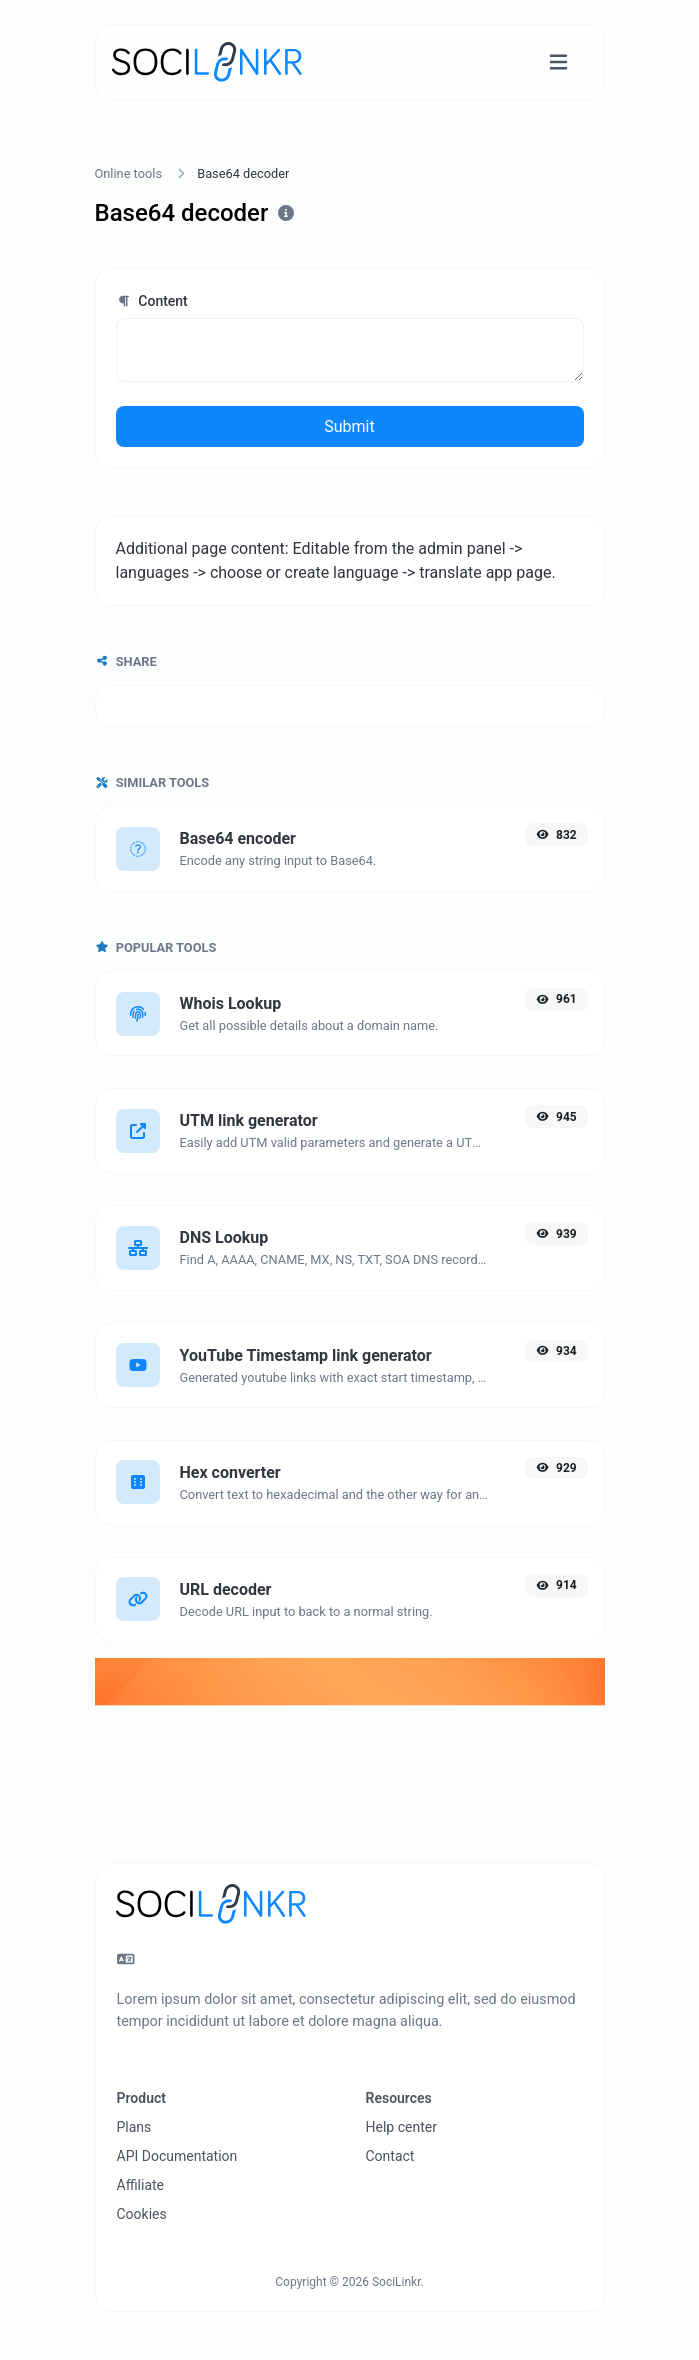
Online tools (129, 173)
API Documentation (177, 2156)
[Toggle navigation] (558, 62)
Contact (390, 2156)
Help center (401, 2127)
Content (152, 301)
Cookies (142, 2214)
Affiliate (141, 2185)
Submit (349, 426)
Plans (134, 2127)
